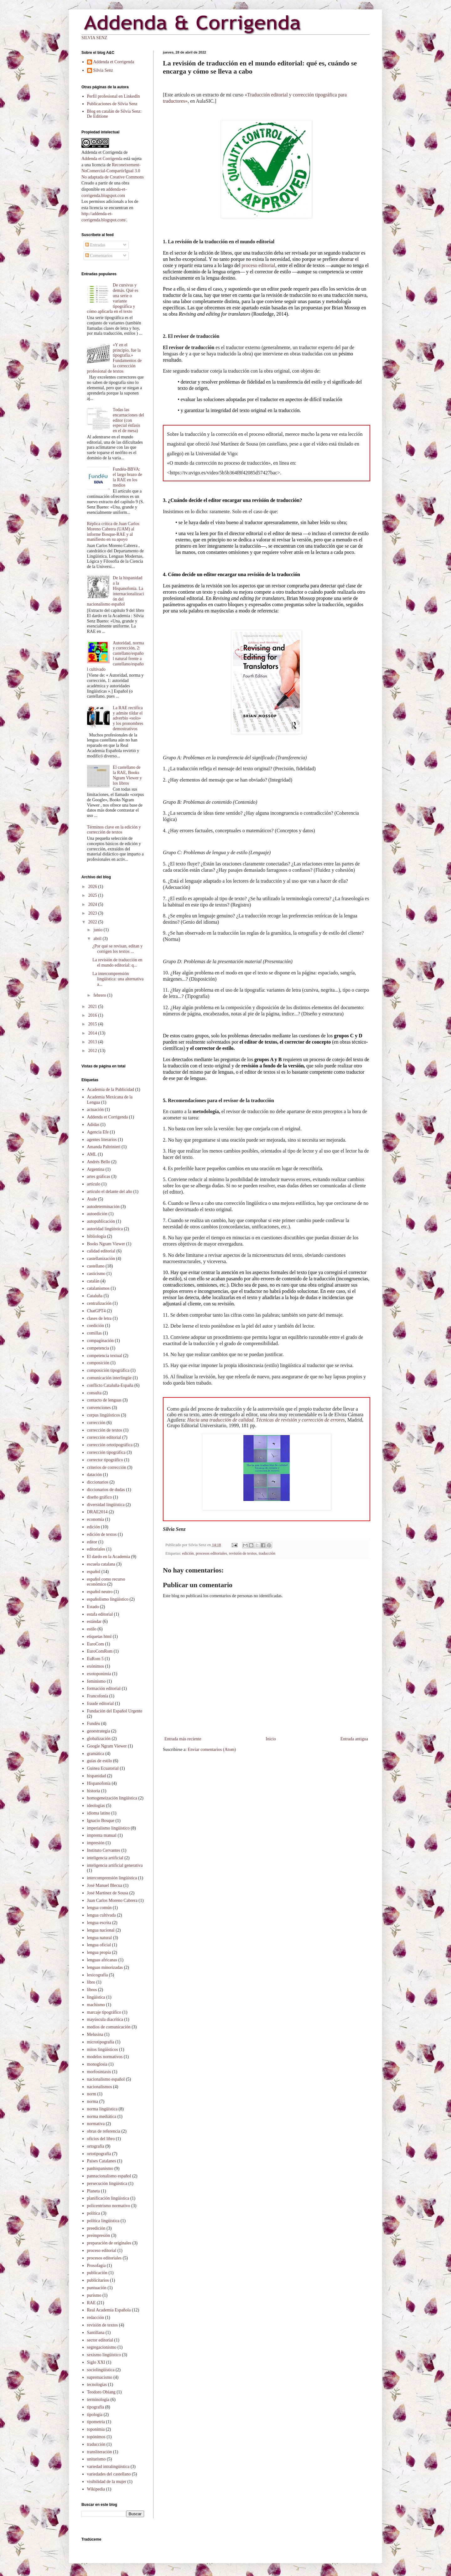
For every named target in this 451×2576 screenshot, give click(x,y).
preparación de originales (109, 2243)
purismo (94, 2295)
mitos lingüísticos (102, 2049)
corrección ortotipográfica (110, 1445)
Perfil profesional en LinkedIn (113, 96)
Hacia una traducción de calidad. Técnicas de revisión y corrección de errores (266, 1419)
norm (91, 2094)
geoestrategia (98, 1731)
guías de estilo (99, 1760)
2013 (93, 1042)
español (94, 1571)
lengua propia (99, 1952)
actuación (95, 1109)
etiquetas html (99, 1636)
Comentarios (98, 255)
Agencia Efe (98, 1132)
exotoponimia (99, 1673)
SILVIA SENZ (94, 37)
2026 (93, 886)
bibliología (96, 1236)
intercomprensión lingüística (112, 1878)
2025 (93, 895)
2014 (93, 1033)
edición (188, 1553)
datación (94, 1474)
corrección (96, 1422)
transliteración (99, 2452)
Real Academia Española (109, 2310)
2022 (93, 922)
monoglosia (97, 2064)
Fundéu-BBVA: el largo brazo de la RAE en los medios (127, 477)
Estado (93, 1606)
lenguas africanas (102, 1960)
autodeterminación (103, 1206)
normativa (96, 2123)
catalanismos (98, 1288)
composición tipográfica (108, 1370)
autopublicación (101, 1221)
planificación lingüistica (108, 2198)
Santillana (96, 2332)
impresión (96, 1842)
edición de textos (102, 1534)
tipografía (95, 2407)
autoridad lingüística (105, 1228)
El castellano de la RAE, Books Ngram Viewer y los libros (127, 775)
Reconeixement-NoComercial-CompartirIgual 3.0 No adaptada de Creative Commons (112, 171)
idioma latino (98, 1813)
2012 (93, 1050)
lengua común (99, 1907)
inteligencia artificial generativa (115, 1865)
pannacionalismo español (109, 2176)
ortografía (95, 2146)
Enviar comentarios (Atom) (212, 1749)
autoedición (97, 1213)
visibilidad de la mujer (107, 2481)
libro (91, 1982)
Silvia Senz (103, 70)
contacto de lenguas (104, 1400)
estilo (91, 1629)
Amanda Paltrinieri (104, 1146)
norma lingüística (102, 2109)
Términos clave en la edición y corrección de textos (114, 830)
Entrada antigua (354, 1739)
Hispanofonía (99, 1783)
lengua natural (99, 1937)
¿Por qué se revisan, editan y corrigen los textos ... (117, 949)
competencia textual (104, 1355)
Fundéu (93, 1723)
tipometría (96, 2421)
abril (97, 938)
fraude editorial (100, 1703)
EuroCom (95, 1644)
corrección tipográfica (106, 1452)
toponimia (96, 2429)
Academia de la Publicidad (110, 1089)
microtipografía (100, 2042)
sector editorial (100, 2340)
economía (95, 1519)
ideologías (96, 1805)
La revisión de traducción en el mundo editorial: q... (117, 963)
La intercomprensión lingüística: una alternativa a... (118, 979)
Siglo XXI (96, 2362)
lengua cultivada (101, 1915)
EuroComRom (100, 1651)
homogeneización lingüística (112, 1798)
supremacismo (99, 2377)
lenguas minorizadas (105, 1967)
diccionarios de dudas (106, 1489)
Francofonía (97, 1696)
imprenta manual (102, 1835)
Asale (92, 1199)
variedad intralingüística (108, 2466)
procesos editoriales (211, 1553)
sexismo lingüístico (104, 2354)
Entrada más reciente (182, 1739)
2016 (93, 1015)
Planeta (93, 2191)
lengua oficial (99, 1945)
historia (93, 1791)
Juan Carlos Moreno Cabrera (112, 1900)
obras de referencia (103, 2131)
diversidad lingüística (106, 1504)
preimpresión (98, 2235)
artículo (94, 1184)
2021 (93, 1006)
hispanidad (96, 1775)
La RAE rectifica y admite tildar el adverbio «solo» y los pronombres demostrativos (128, 718)
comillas (94, 1333)
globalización (99, 1738)
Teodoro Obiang (101, 2392)
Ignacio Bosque (100, 1820)
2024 (93, 904)
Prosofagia (96, 2265)
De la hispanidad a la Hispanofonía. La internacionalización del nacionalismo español (115, 591)
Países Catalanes (101, 2161)
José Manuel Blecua (104, 1885)
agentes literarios (102, 1139)
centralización (99, 1303)
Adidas (93, 1124)
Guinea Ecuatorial (103, 1768)
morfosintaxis (99, 2071)
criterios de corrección (106, 1467)
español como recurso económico (106, 1582)
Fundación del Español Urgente (115, 1711)
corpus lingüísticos (103, 1415)
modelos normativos (105, 2056)
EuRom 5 (95, 1658)
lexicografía (97, 1975)
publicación (97, 2272)
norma (92, 2101)
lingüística (96, 1997)
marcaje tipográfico (104, 2012)
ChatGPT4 (96, 1311)
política (93, 2213)
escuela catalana (101, 1564)
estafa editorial (100, 1614)
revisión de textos (243, 1553)
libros (92, 1989)
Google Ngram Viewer (107, 1746)
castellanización (101, 1258)
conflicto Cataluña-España (110, 1385)
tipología (95, 2414)
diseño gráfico (99, 1497)
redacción (95, 2317)
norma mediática (102, 2116)
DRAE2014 (97, 1512)
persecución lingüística (107, 2183)
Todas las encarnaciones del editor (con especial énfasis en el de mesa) (128, 420)
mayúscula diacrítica (105, 2019)
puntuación (96, 2287)
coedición (95, 1325)
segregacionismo (102, 2347)
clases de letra (99, 1318)
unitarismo (96, 2459)
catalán (93, 1281)
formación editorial (104, 1688)
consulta (94, 1393)
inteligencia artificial (105, 1858)
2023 (93, 913)
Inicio (271, 1739)
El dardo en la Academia (108, 1556)
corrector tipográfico (105, 1460)
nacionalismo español (106, 2079)
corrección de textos (104, 1430)
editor (92, 1542)
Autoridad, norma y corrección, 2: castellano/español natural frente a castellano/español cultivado (115, 656)
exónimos (95, 1666)
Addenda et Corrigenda (113, 61)
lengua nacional (101, 1930)
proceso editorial (258, 265)
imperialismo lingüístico (108, 1828)
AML (92, 1154)
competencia (98, 1348)
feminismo (96, 1681)
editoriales (96, 1549)
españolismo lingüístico (108, 1599)
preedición (96, 2228)
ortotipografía (99, 2153)
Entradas (95, 245)
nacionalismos (99, 2086)
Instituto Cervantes (103, 1850)
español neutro (100, 1591)
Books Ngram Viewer (106, 1244)
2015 (93, 1024)
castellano (96, 1266)
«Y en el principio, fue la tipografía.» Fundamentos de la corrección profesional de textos (114, 358)
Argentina (96, 1169)
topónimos (96, 2436)
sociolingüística (101, 2369)
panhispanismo (100, 2168)
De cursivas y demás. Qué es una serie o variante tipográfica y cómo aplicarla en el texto (112, 298)
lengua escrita (99, 1922)
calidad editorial (101, 1251)
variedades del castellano (109, 2474)
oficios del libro (101, 2138)
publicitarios (98, 2280)
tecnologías (97, 2384)
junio (98, 929)
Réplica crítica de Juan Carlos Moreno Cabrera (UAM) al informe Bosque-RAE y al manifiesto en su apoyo (113, 531)
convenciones (99, 1407)
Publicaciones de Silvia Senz (112, 103)
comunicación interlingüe (109, 1378)
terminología (98, 2399)
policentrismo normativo (108, 2205)
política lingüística (103, 2220)
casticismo (96, 1273)
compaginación (100, 1340)
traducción (267, 1553)
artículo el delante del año (109, 1191)
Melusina (95, 2034)
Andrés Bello (98, 1161)
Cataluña (95, 1295)
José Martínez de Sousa (107, 1893)
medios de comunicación (109, 2027)
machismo (96, 2004)
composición (98, 1362)
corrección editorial (104, 1437)
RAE (91, 2302)
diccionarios (97, 1482)
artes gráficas (98, 1176)
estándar (94, 1621)
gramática (95, 1753)
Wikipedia (96, 2489)
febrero (100, 995)
